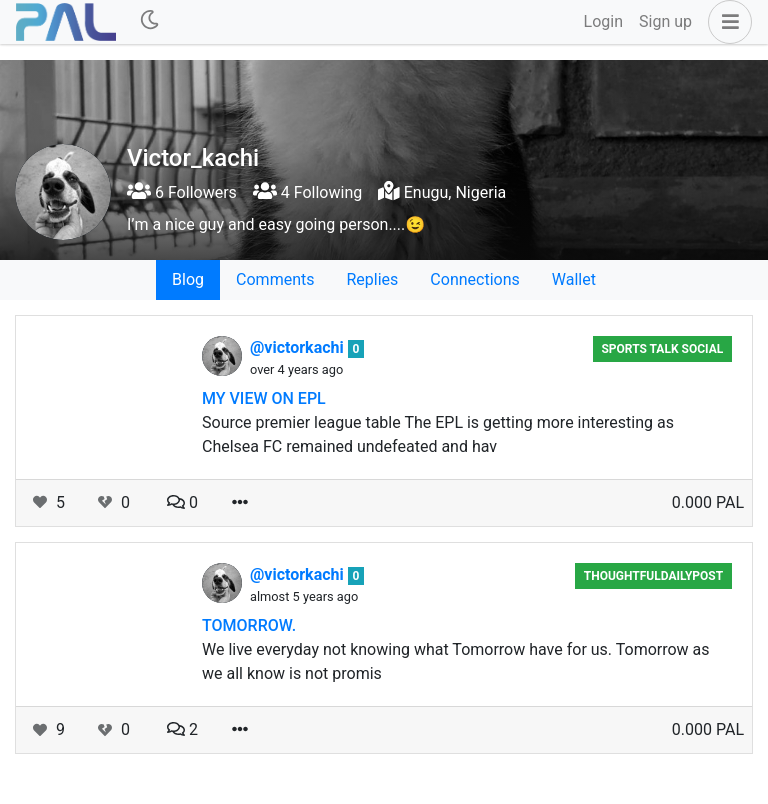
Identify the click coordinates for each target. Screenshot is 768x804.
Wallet (574, 279)
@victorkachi (299, 347)
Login (603, 21)
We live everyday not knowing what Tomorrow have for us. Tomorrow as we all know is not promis (456, 661)
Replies (372, 279)
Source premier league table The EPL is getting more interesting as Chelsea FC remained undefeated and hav (438, 434)
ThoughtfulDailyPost (653, 576)
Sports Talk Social (662, 349)
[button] (726, 22)
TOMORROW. (249, 625)
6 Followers (182, 192)
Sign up (665, 21)
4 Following (307, 192)
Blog (188, 279)
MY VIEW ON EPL (264, 398)
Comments (275, 279)
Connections (474, 279)
